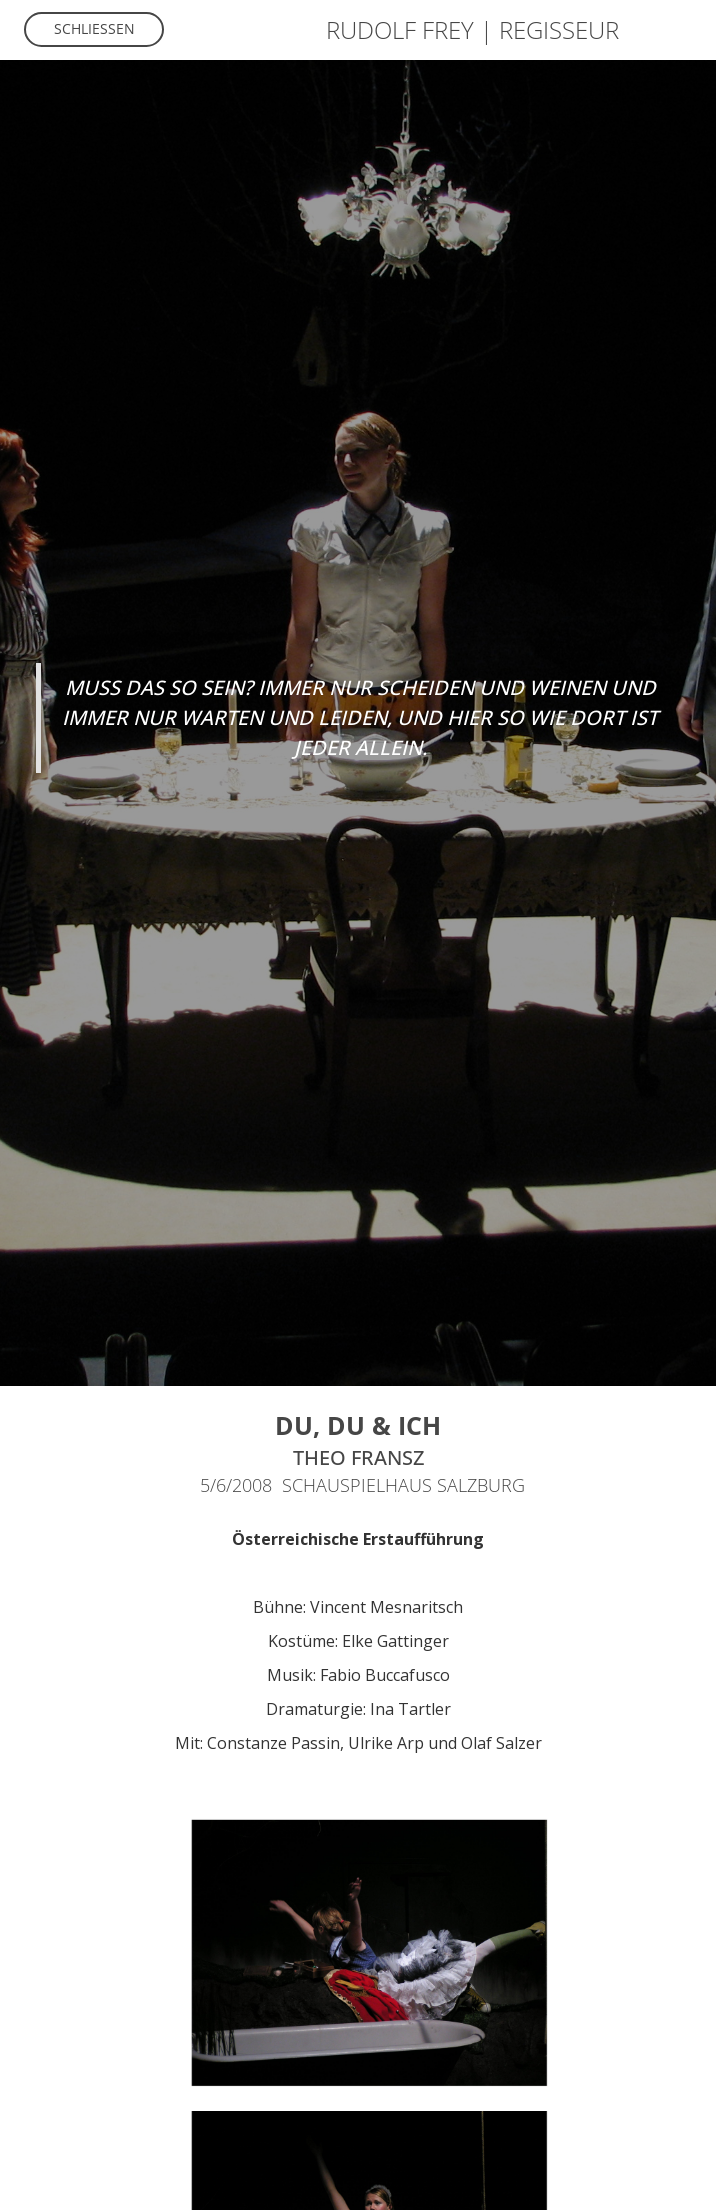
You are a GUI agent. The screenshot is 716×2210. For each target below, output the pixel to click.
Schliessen (94, 28)
